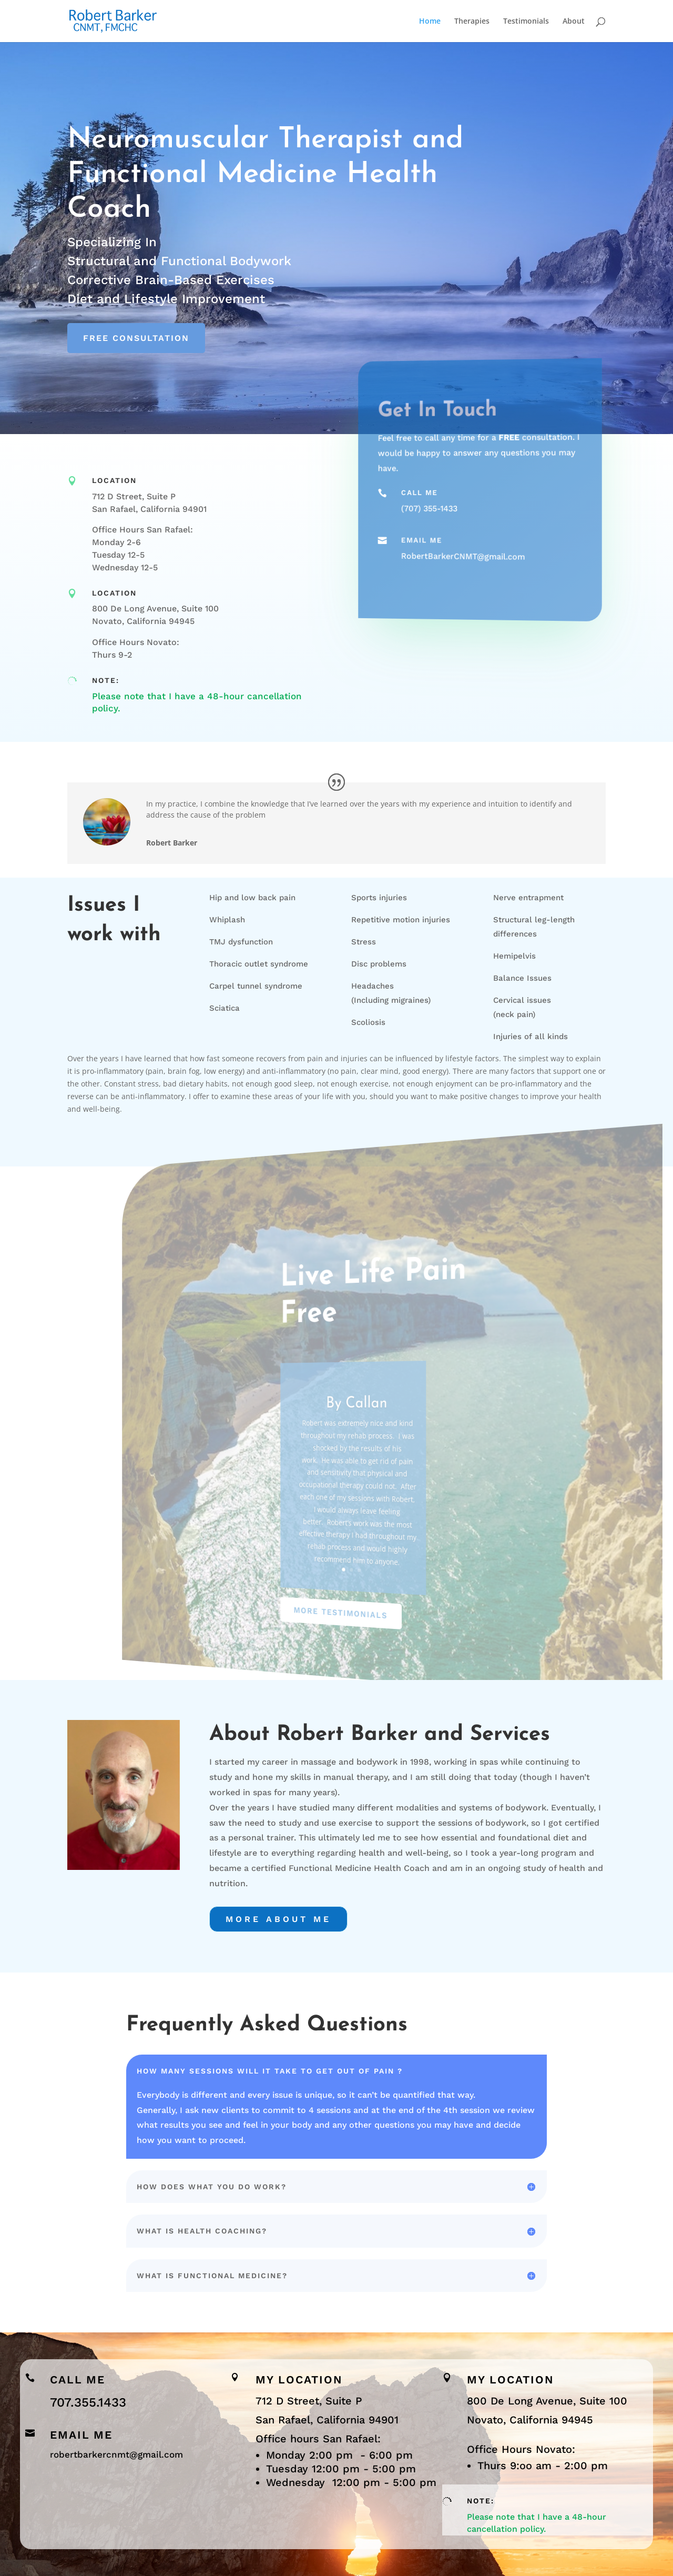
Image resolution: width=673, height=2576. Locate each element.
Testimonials (526, 21)
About (574, 21)
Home (430, 21)
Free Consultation (136, 338)
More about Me (278, 1919)
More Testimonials (346, 1610)
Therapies (472, 21)
